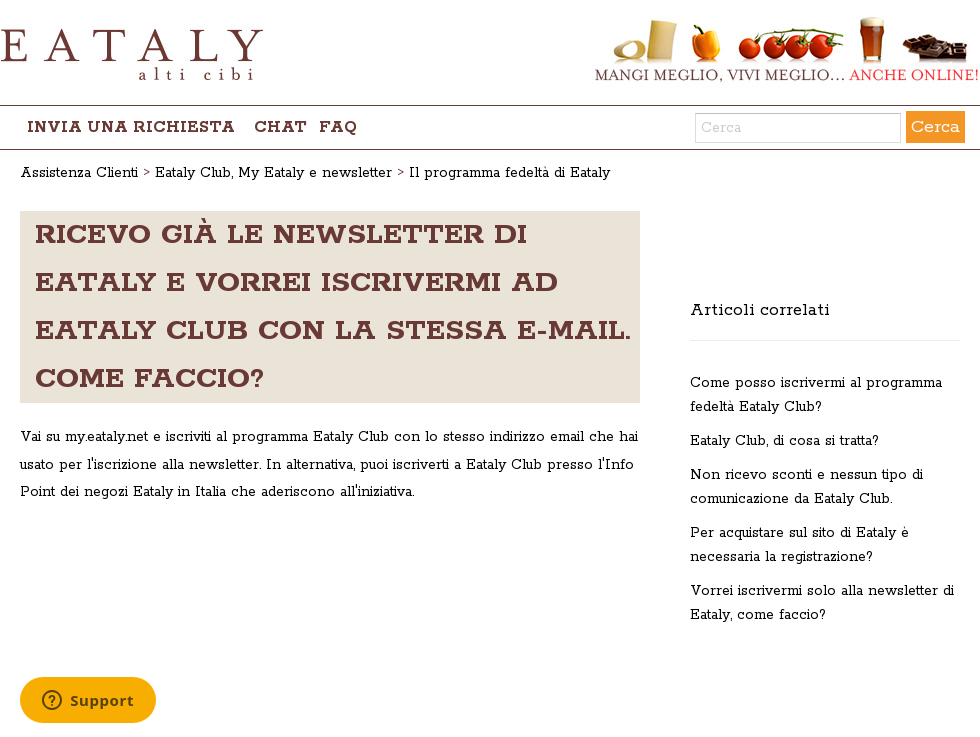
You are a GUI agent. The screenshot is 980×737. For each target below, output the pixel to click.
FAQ (338, 127)
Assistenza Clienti (79, 173)
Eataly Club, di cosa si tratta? (784, 441)
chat (280, 127)
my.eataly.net (106, 437)
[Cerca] (798, 128)
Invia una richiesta (131, 127)
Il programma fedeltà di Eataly (509, 173)
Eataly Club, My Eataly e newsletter (273, 173)
